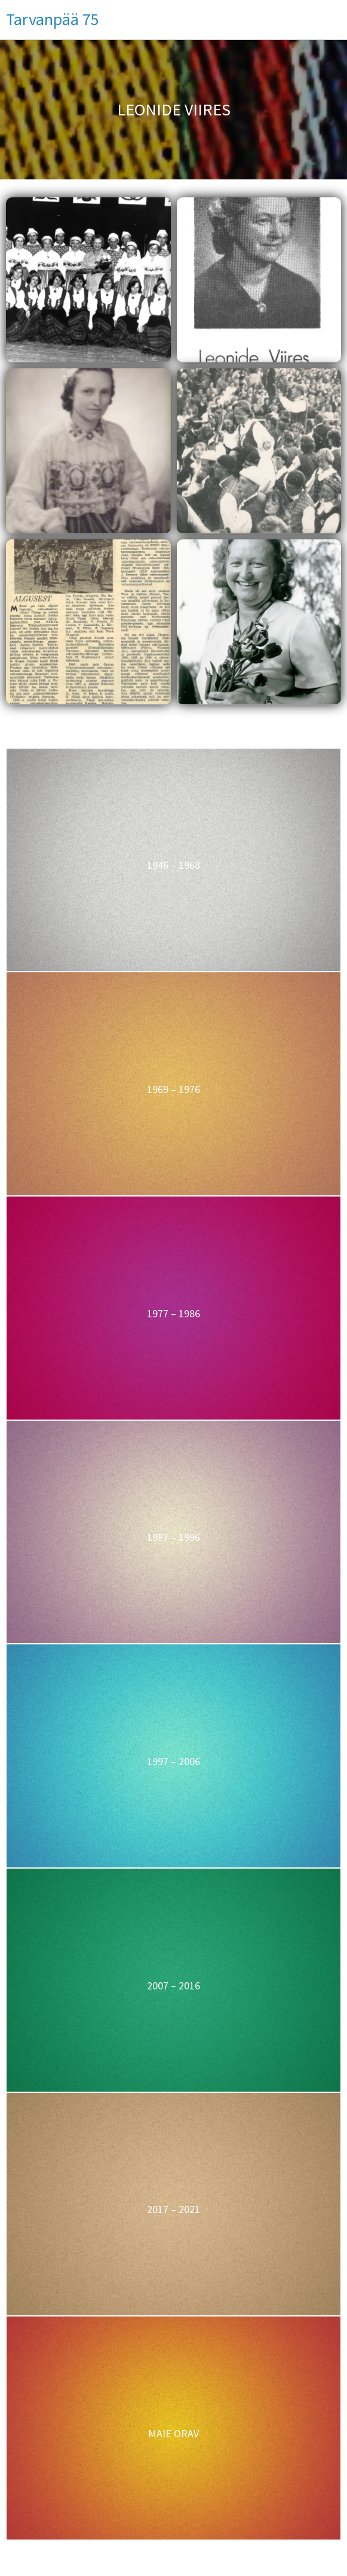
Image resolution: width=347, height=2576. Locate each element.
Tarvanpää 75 (52, 19)
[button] (88, 279)
